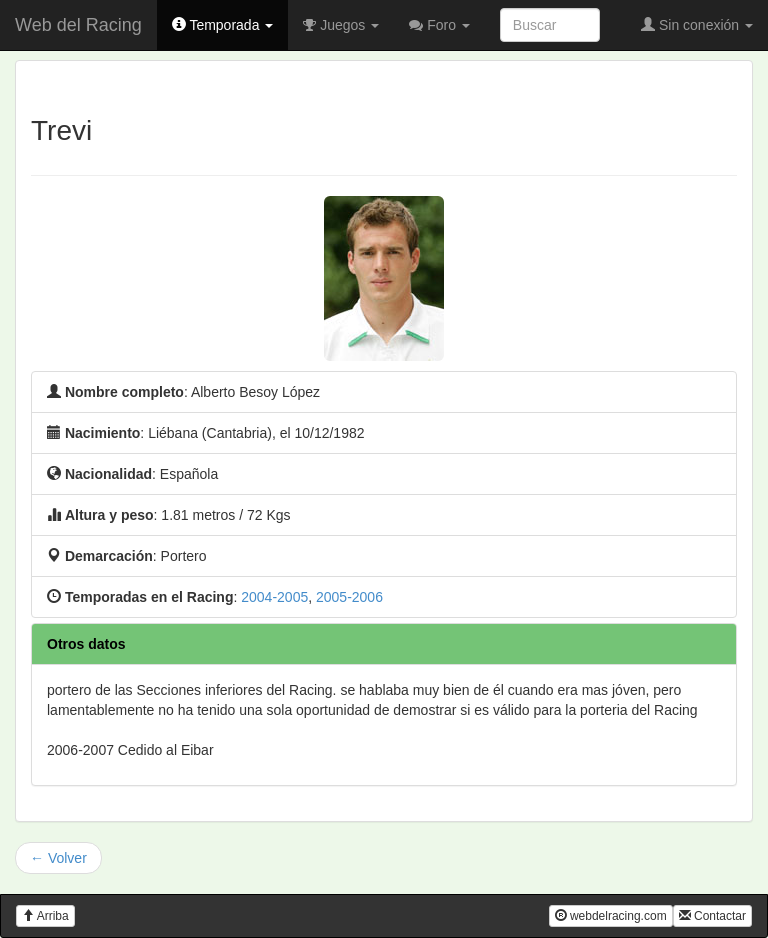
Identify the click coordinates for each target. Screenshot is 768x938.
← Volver (58, 858)
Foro (439, 25)
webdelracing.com (611, 916)
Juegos (341, 25)
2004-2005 (274, 597)
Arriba (45, 916)
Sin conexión (697, 25)
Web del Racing (78, 25)
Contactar (712, 916)
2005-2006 (349, 597)
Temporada (223, 25)
